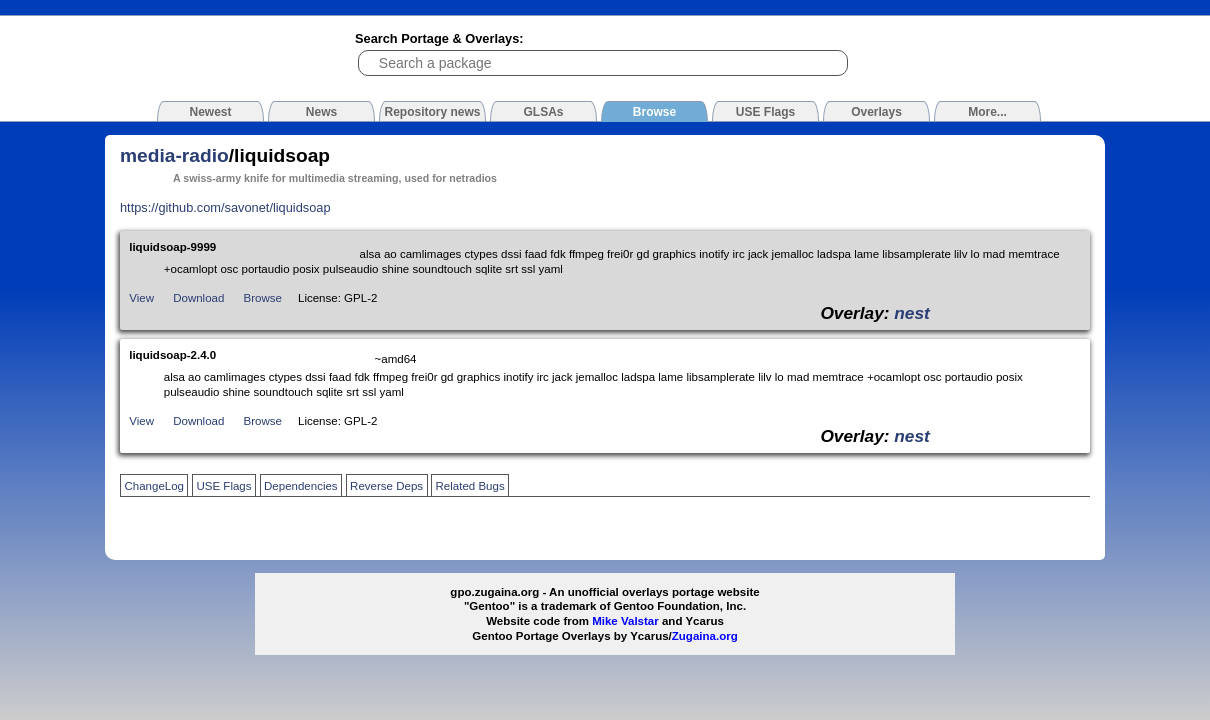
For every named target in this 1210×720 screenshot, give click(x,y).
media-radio (174, 155)
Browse (263, 298)
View (141, 298)
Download (198, 298)
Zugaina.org (705, 636)
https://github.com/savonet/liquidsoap (225, 207)
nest (912, 313)
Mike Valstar (625, 621)
